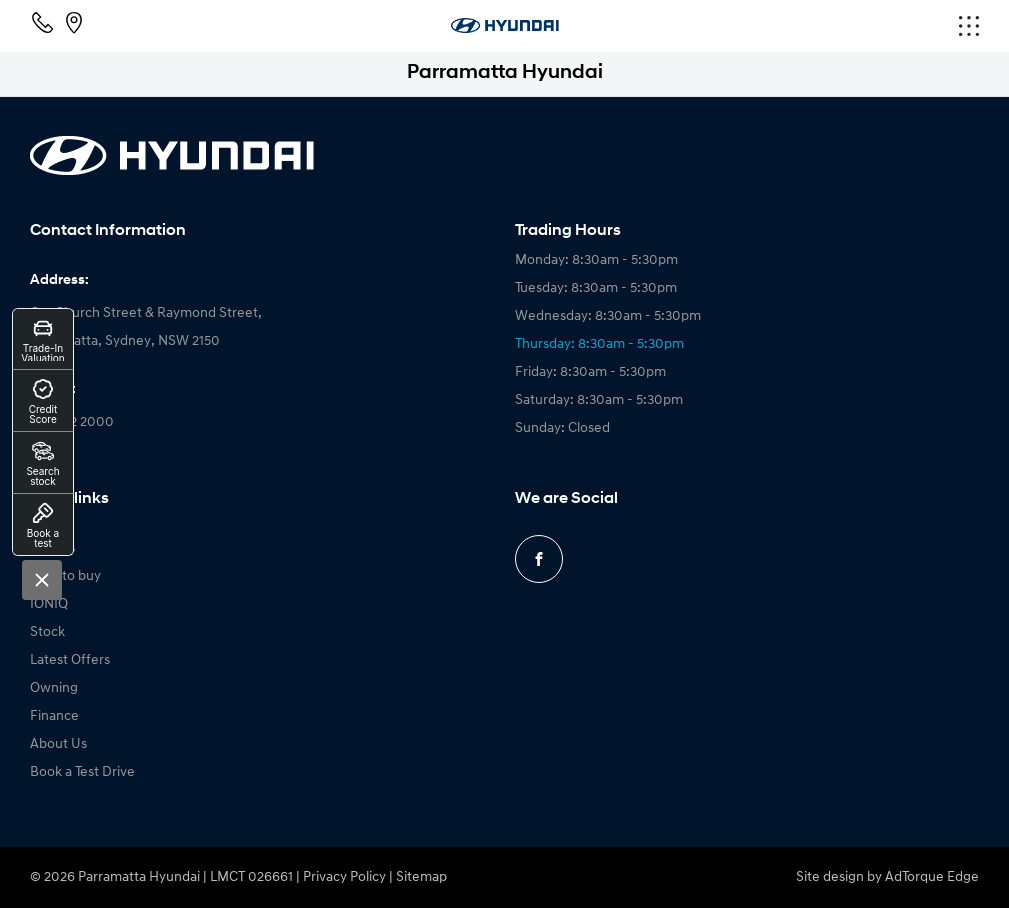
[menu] (821, 26)
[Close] (42, 580)
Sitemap (421, 877)
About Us (58, 744)
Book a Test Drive (82, 772)
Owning (54, 688)
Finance (54, 716)
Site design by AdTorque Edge (887, 877)
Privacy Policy (344, 877)
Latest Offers (70, 660)
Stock (47, 632)
